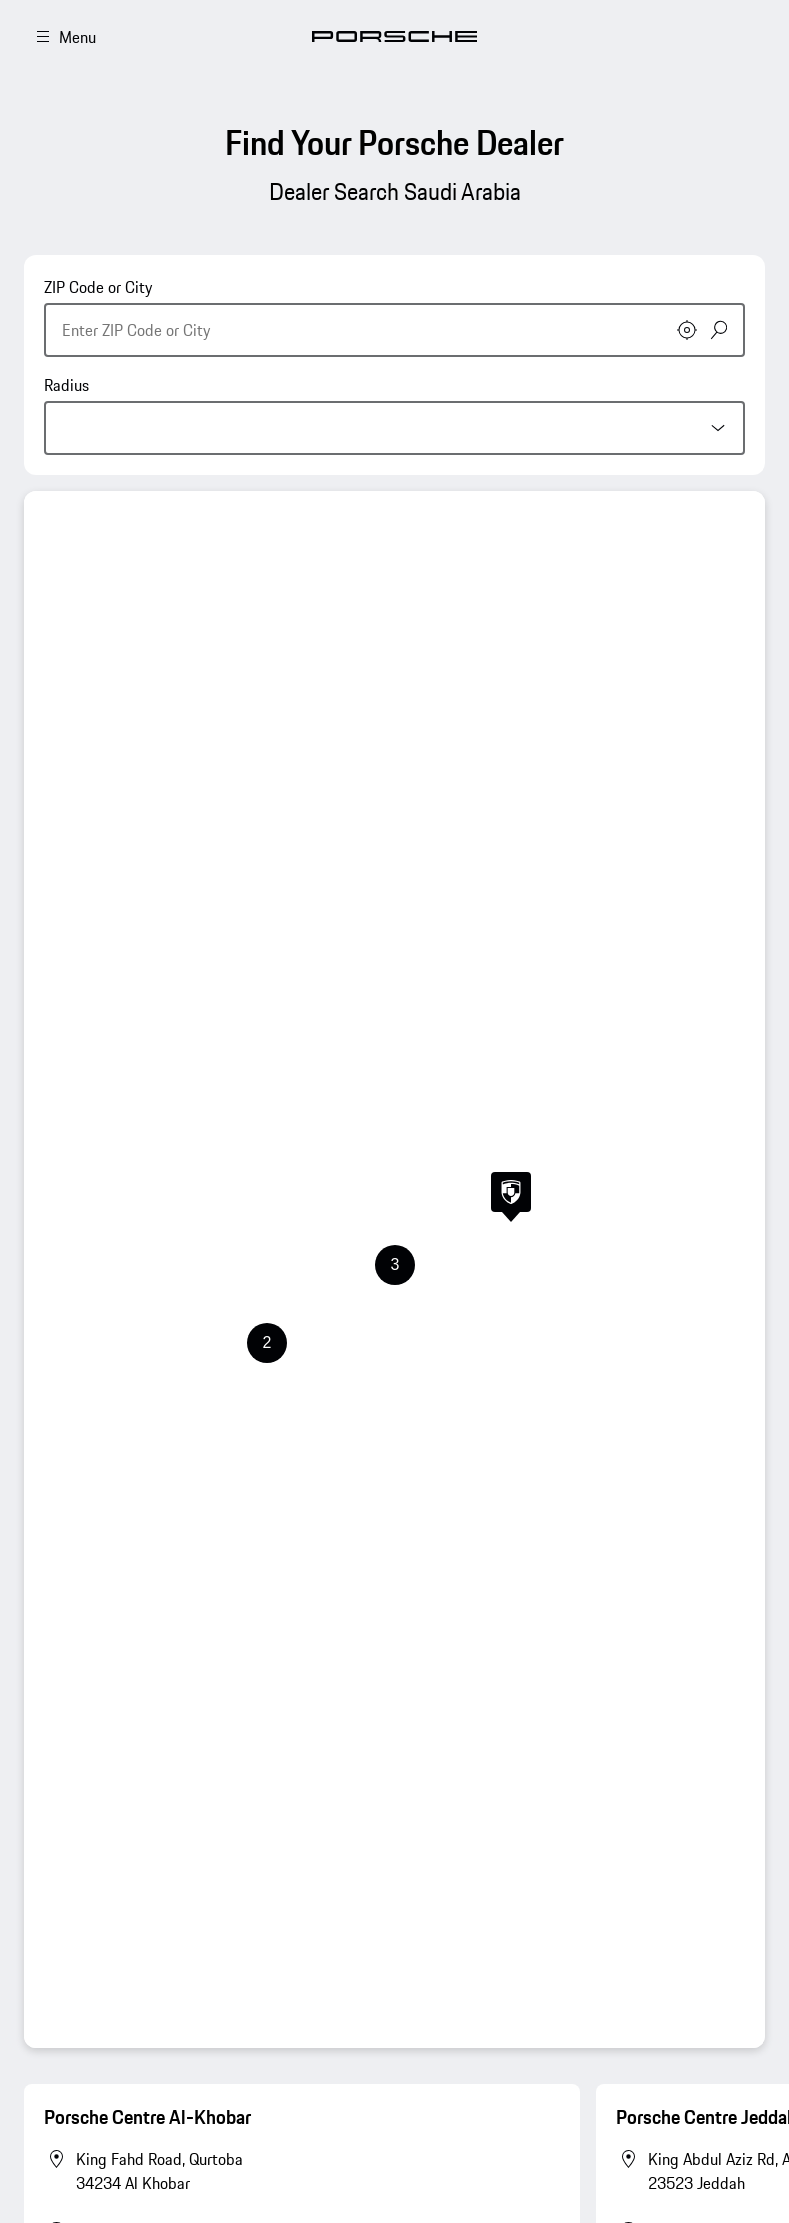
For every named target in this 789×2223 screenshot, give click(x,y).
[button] (511, 1197)
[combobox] (394, 316)
